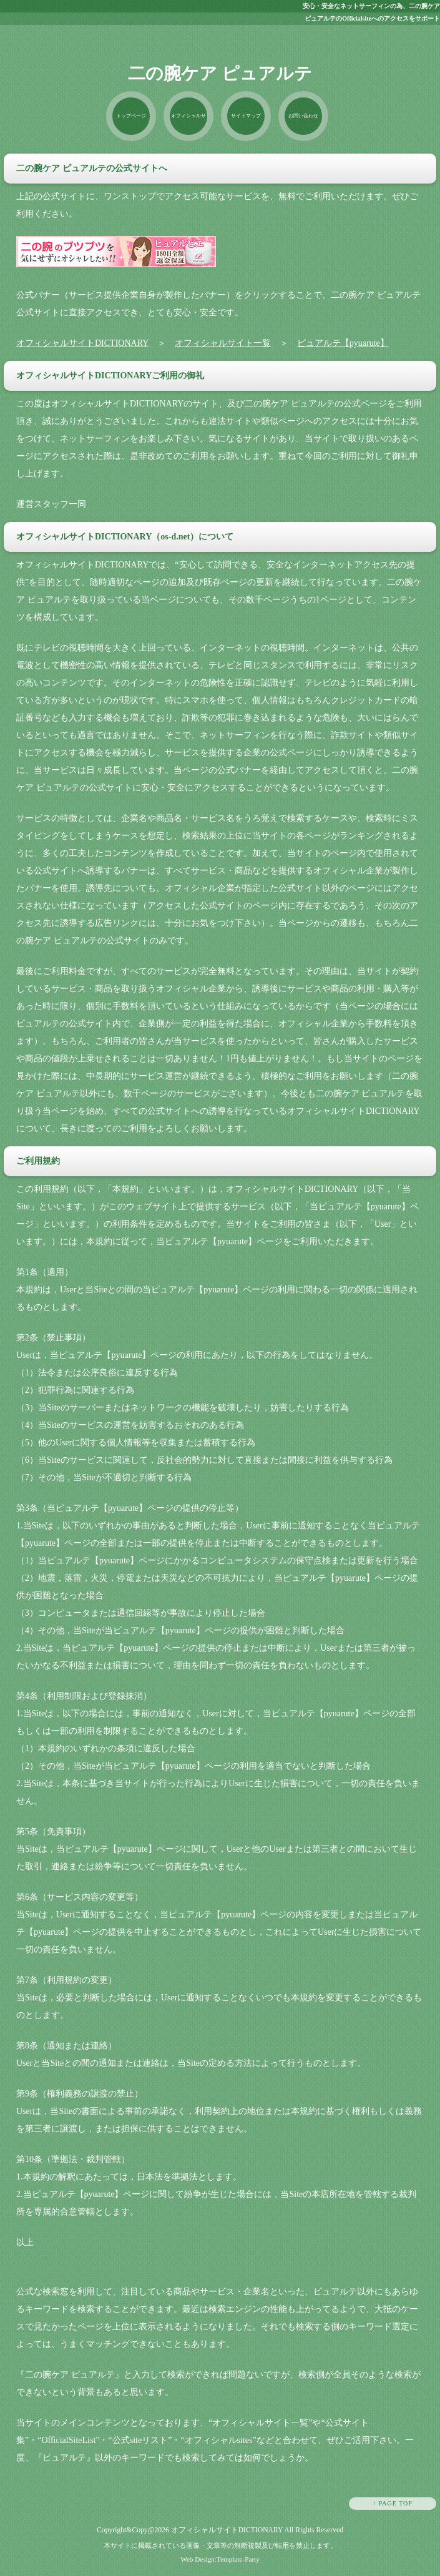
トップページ (131, 116)
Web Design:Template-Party (220, 2559)
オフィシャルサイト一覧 (223, 343)
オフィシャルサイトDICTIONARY (82, 343)
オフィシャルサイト (188, 127)
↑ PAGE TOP (393, 2503)
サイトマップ (246, 116)
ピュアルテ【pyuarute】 (343, 343)
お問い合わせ (303, 116)
